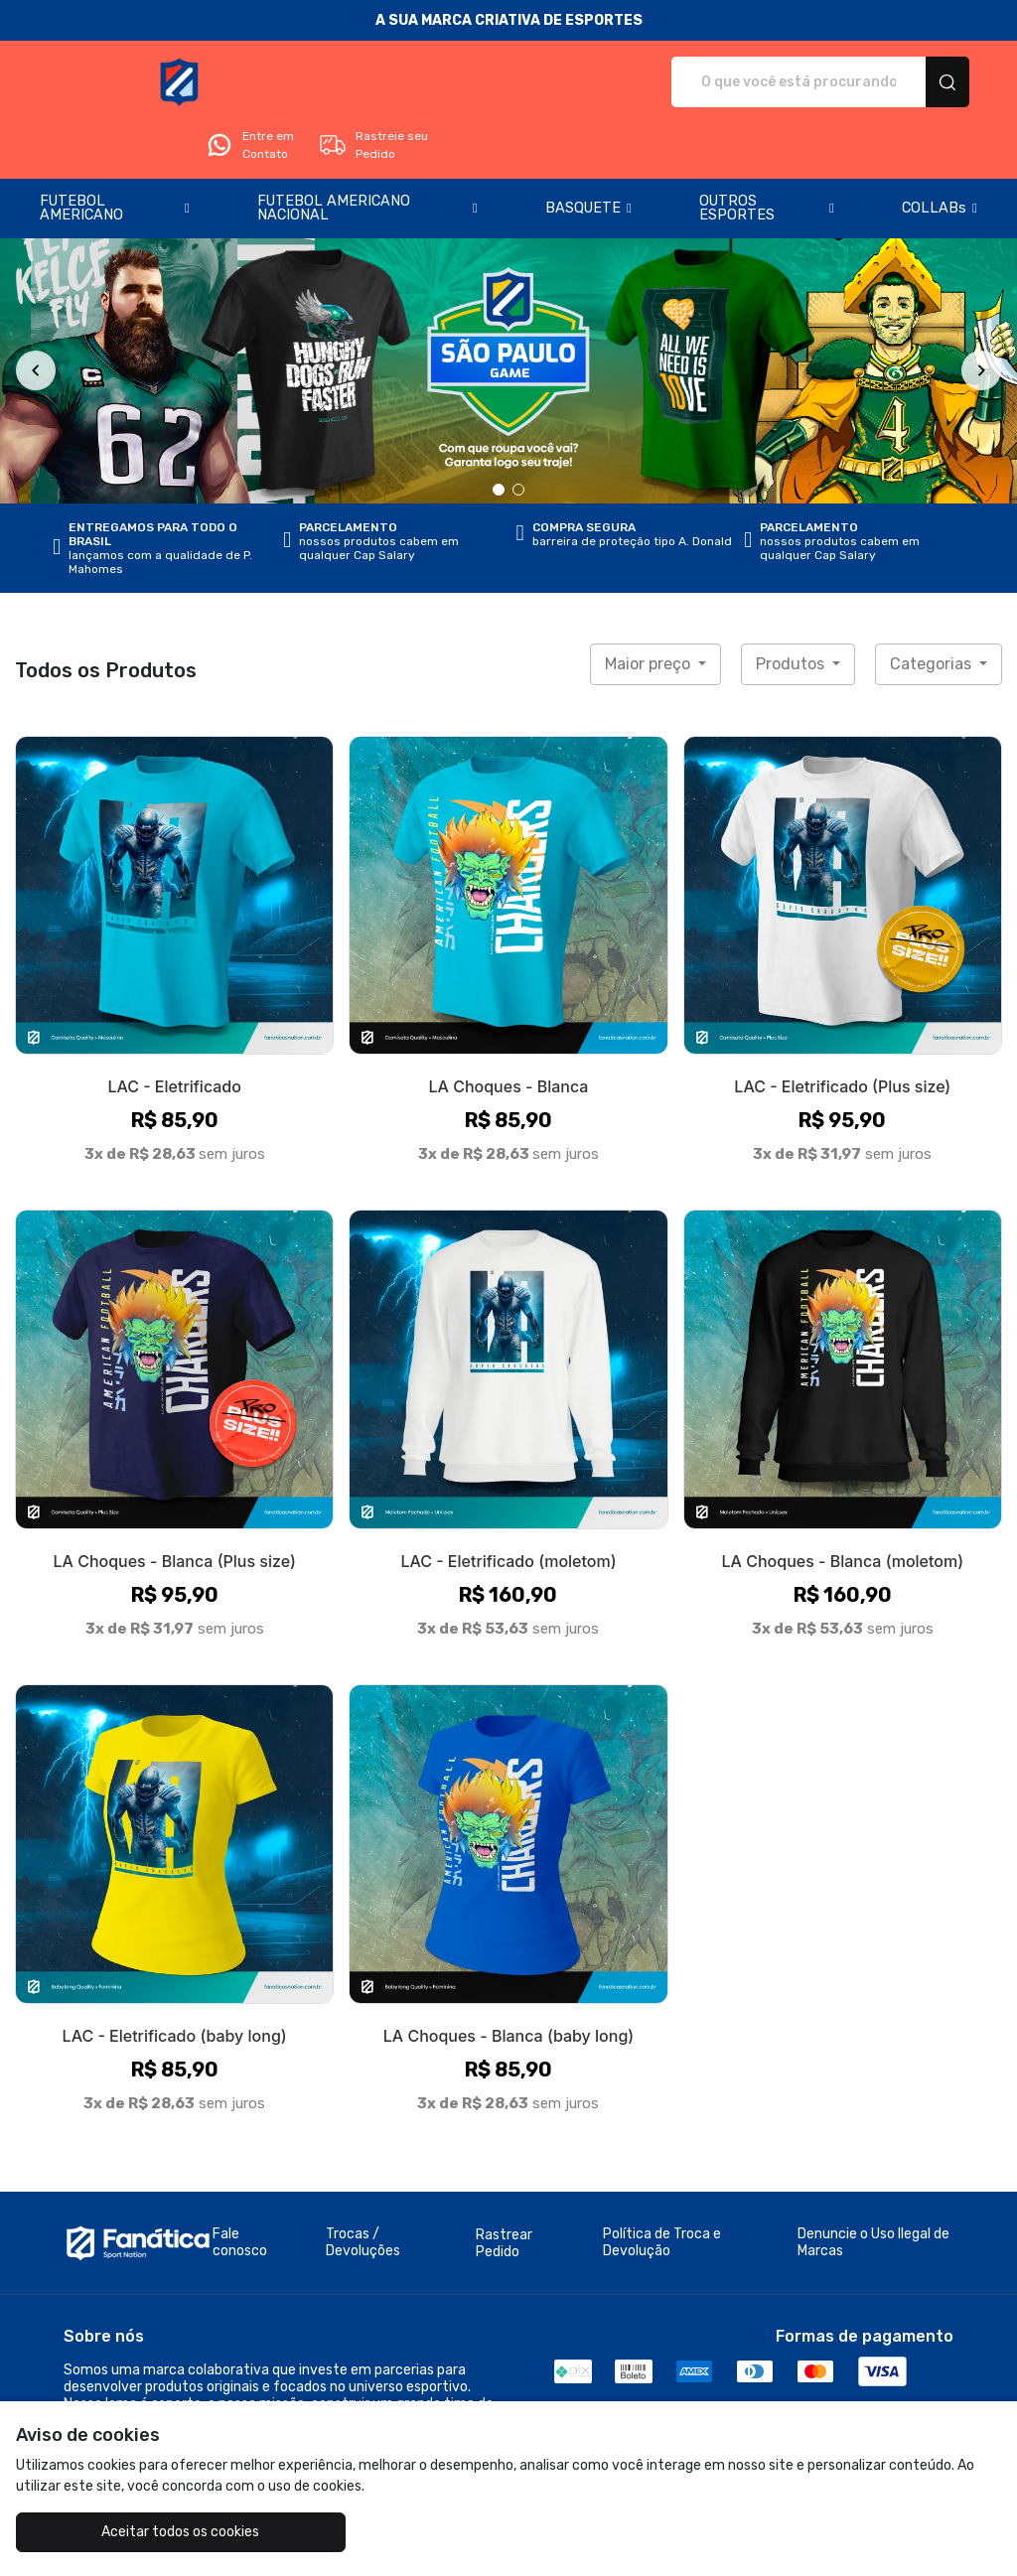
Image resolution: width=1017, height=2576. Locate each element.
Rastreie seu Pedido (891, 82)
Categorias (932, 608)
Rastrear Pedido (504, 2188)
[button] (115, 153)
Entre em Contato (768, 82)
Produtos (792, 608)
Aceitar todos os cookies (139, 2531)
